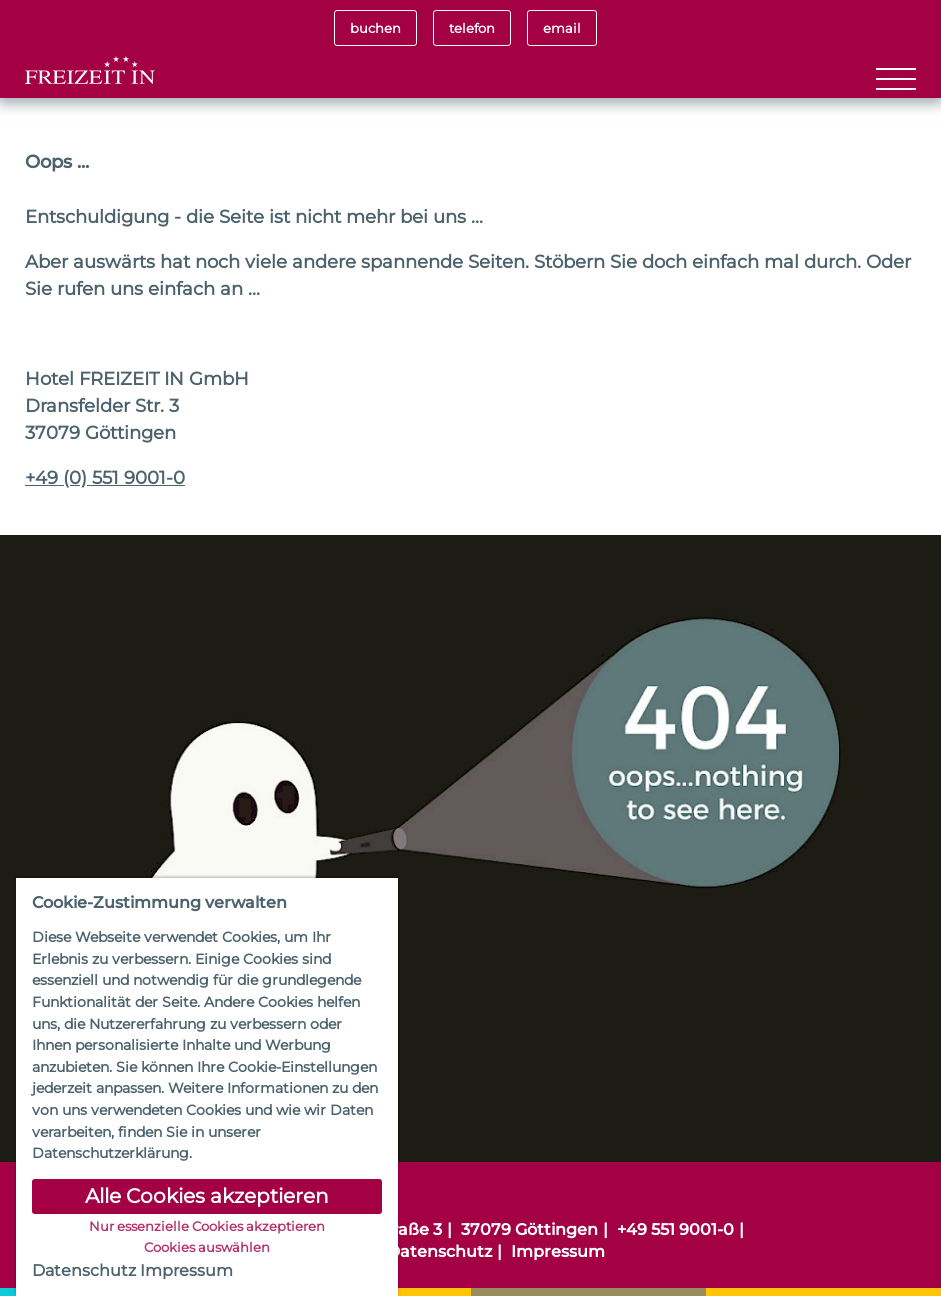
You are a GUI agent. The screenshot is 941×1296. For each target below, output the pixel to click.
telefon (472, 28)
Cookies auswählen (207, 1248)
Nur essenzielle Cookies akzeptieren (207, 1227)
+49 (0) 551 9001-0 (105, 478)
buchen (375, 28)
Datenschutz (439, 1251)
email (562, 28)
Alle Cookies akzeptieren (207, 1196)
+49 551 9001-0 (675, 1229)
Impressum (558, 1251)
